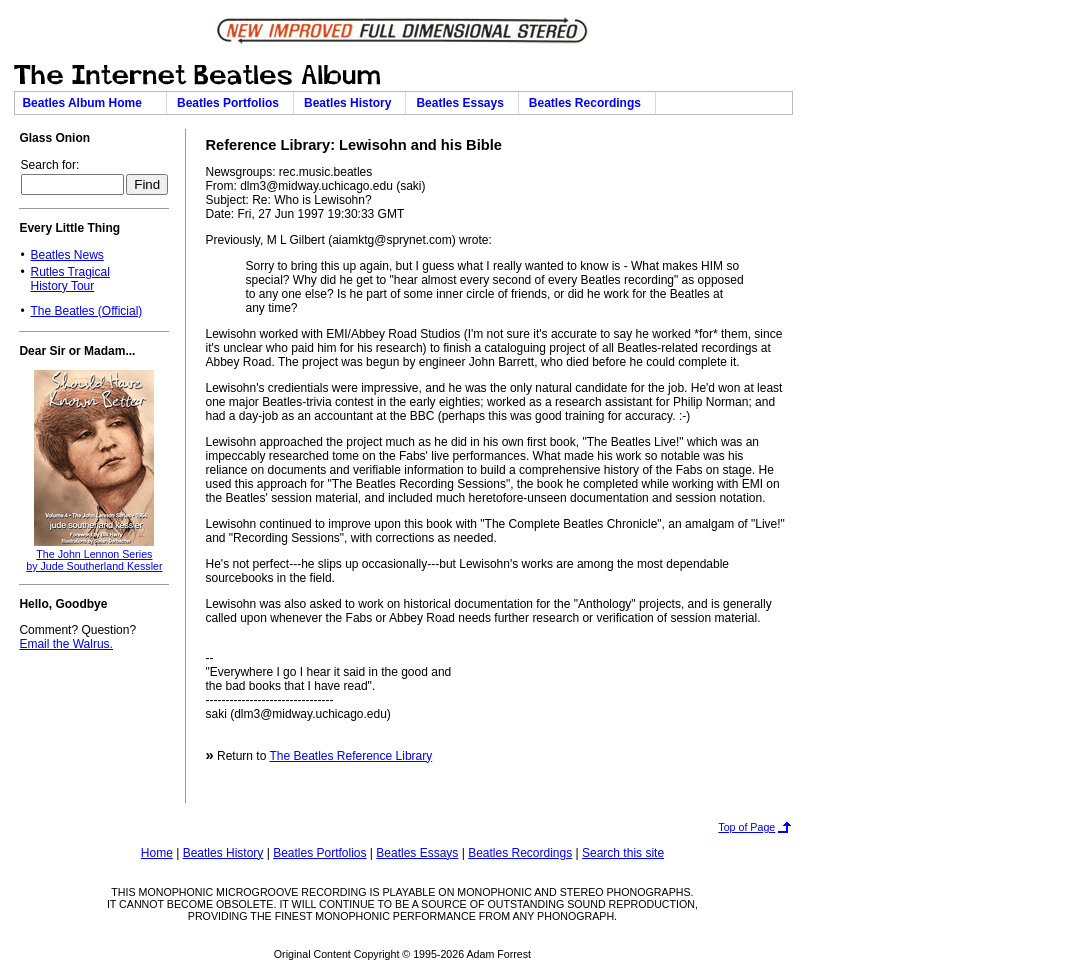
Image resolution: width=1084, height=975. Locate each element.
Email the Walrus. (66, 644)
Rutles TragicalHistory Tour (69, 279)
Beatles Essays (463, 103)
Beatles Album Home (90, 103)
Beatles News (66, 255)
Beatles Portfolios (231, 103)
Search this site (623, 853)
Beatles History (351, 103)
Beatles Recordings (588, 103)
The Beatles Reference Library (350, 756)
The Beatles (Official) (86, 311)
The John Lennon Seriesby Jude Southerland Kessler (94, 560)
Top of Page (746, 827)
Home (157, 853)
